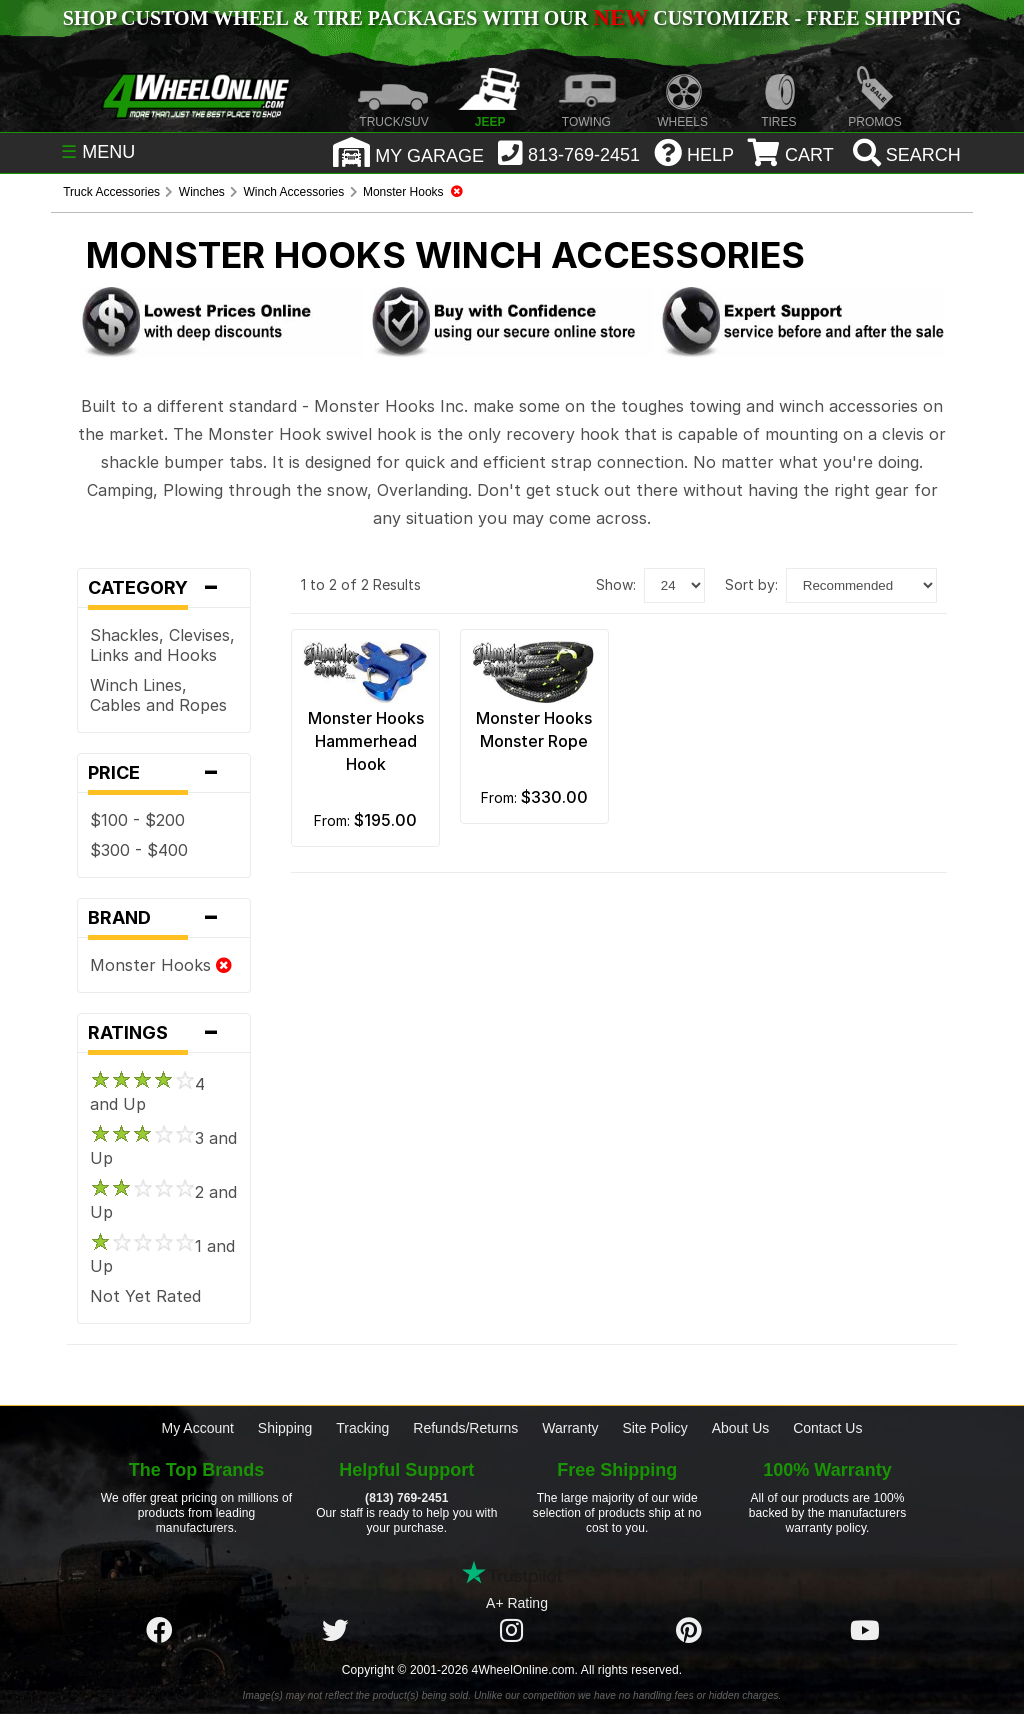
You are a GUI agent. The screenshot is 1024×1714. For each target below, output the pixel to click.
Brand (164, 918)
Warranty (570, 1428)
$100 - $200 (137, 820)
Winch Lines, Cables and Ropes (158, 695)
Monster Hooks (161, 965)
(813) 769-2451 (406, 1498)
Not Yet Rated (145, 1296)
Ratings (164, 1033)
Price (164, 773)
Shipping (285, 1428)
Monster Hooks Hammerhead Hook (366, 741)
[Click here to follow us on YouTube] (865, 1631)
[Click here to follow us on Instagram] (512, 1631)
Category (164, 588)
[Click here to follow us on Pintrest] (689, 1631)
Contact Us (827, 1428)
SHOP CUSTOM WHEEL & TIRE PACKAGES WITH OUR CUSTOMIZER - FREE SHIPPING (512, 18)
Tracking (362, 1428)
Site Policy (654, 1428)
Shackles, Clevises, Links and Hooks (162, 645)
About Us (741, 1428)
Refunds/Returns (465, 1428)
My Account (198, 1428)
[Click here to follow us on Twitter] (335, 1631)
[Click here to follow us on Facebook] (159, 1631)
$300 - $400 (139, 850)
